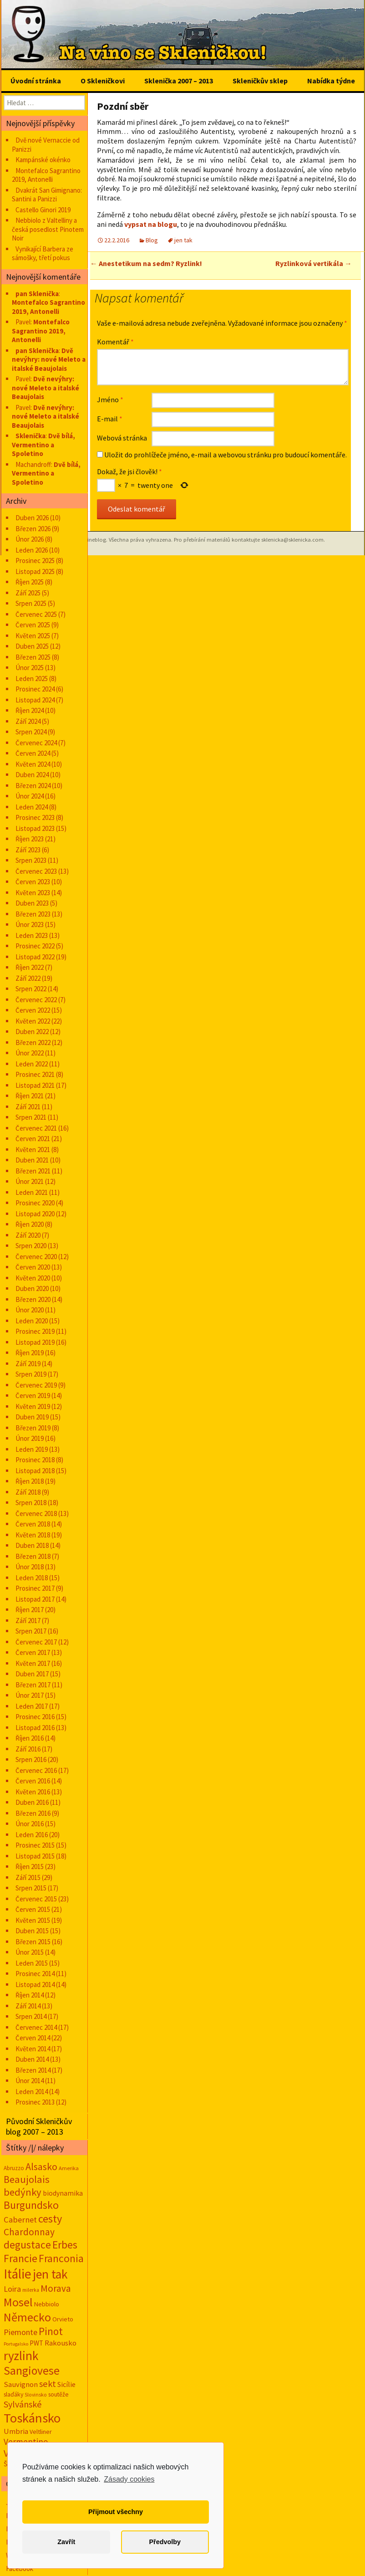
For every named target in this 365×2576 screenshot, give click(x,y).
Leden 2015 (31, 1963)
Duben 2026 (32, 517)
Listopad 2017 (35, 1599)
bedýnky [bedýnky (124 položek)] (22, 2192)
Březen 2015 (33, 1941)
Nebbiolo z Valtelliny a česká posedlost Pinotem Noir (48, 229)
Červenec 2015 (36, 1899)
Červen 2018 (32, 1524)
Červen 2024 (32, 753)
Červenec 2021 (36, 1128)
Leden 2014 (31, 2091)
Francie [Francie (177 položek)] (20, 2258)
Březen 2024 (33, 785)
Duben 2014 (32, 2059)
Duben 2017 (32, 1674)
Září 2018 (28, 1492)
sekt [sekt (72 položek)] (47, 2384)
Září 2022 (28, 978)
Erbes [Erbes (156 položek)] (64, 2244)
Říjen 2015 (29, 1866)
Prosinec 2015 (35, 1845)
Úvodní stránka (35, 80)
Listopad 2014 (35, 1984)
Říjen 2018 (29, 1481)
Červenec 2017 (36, 1642)
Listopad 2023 (35, 828)
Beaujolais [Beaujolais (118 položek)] (27, 2179)
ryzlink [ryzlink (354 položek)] (21, 2355)
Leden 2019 (31, 1449)
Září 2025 (28, 593)
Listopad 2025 (35, 571)
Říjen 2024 (29, 710)
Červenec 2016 (36, 1770)
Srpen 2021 (30, 1117)
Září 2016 (28, 1749)
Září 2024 (28, 721)
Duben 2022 (32, 1031)
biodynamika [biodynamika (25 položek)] (63, 2193)
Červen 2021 (32, 1138)
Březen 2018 (33, 1556)
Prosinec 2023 (35, 817)
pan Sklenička (37, 293)
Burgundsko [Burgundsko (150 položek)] (31, 2205)
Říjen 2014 (29, 1995)
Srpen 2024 (30, 731)
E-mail (109, 418)
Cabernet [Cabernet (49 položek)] (20, 2219)
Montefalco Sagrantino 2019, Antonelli (46, 175)
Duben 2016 (32, 1802)
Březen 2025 (33, 657)
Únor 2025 (29, 667)
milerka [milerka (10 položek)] (30, 2290)
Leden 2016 (31, 1834)
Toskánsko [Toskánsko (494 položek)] (32, 2418)
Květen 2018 (32, 1535)
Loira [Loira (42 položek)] (12, 2289)
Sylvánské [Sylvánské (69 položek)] (22, 2404)
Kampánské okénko (43, 159)
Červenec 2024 (36, 742)
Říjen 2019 (29, 1352)
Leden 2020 (31, 1320)
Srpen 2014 (30, 2016)
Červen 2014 (32, 2037)
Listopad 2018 (35, 1470)
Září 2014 (28, 2006)
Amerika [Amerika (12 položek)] (69, 2168)
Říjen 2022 (29, 967)
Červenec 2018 (36, 1513)
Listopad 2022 (35, 957)
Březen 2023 (33, 914)
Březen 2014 (33, 2070)
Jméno (110, 399)
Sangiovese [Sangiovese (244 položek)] (32, 2370)
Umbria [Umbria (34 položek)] (16, 2431)
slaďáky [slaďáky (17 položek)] (13, 2394)
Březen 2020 (33, 1299)
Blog (152, 240)
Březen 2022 (33, 1042)
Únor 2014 (29, 2080)
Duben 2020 (32, 1288)
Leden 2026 (31, 550)
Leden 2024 (31, 807)
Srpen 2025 (30, 603)
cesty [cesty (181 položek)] (50, 2219)
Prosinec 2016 (35, 1716)
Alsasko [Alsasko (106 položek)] (41, 2166)
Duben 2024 (32, 774)
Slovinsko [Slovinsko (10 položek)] (36, 2395)
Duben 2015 (32, 1930)
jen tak (183, 240)
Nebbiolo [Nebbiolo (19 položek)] (46, 2304)
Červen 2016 (32, 1781)
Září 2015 (28, 1877)
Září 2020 (28, 1235)
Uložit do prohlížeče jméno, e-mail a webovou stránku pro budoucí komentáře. (225, 454)
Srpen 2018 (30, 1502)
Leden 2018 (31, 1577)
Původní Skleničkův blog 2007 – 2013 (39, 2126)
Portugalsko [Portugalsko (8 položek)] (16, 2344)
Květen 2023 (32, 892)
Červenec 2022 (36, 999)
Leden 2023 (31, 935)
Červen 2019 (32, 1395)
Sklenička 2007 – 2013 (178, 80)
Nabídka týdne (331, 80)
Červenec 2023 (36, 871)
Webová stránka (122, 437)
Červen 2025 (32, 624)
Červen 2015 (32, 1909)
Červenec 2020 (36, 1256)
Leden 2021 (31, 1192)
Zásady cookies (129, 2479)
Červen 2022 (32, 1010)
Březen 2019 (33, 1428)
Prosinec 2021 (35, 1074)
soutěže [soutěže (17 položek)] (58, 2394)
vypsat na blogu (150, 224)
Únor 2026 (29, 539)
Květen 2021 (32, 1149)
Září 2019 (28, 1363)
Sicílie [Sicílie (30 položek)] (66, 2384)
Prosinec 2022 (35, 946)
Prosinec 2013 (35, 2102)
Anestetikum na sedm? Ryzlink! (146, 263)
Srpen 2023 (30, 860)
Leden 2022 (31, 1064)
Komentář (115, 341)
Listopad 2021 (35, 1085)
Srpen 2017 (30, 1631)
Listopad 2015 (35, 1856)
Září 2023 (28, 849)
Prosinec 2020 (35, 1202)
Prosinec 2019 (35, 1331)
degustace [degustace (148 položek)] (27, 2244)
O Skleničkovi (103, 80)
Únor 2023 (29, 924)
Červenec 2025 (36, 614)
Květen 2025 (32, 635)
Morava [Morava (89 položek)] (56, 2288)
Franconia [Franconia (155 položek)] (61, 2258)
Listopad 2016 (35, 1727)
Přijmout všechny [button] (115, 2511)
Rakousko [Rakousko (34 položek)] (60, 2343)
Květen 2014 (32, 2048)
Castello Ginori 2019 (43, 209)
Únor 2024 (29, 796)
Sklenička (30, 435)
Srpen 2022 (30, 988)
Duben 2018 (32, 1545)
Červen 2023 (32, 881)
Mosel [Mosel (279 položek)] (18, 2302)
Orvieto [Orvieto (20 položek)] (62, 2319)
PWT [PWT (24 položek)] (36, 2343)
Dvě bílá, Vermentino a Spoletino (43, 444)
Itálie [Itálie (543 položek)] (17, 2273)
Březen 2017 (33, 1684)
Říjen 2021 (29, 1095)
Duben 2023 (32, 903)
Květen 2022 (32, 1021)
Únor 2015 (29, 1952)
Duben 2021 (32, 1160)
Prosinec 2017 (35, 1588)
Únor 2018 (29, 1566)
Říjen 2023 (29, 839)
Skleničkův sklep (260, 80)
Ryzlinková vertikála (313, 263)
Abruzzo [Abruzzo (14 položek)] (14, 2168)
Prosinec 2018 (35, 1459)
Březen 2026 (33, 528)
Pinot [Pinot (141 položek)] (51, 2331)
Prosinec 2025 (35, 560)
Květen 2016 (32, 1791)
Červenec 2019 (36, 1385)
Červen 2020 (32, 1267)
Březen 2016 (33, 1813)
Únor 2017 (29, 1695)
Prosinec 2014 (35, 1973)
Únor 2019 (29, 1438)
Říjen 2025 (29, 582)
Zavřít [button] (66, 2541)
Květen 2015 (32, 1920)
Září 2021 (28, 1106)
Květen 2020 (32, 1278)
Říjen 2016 (29, 1738)
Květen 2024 (32, 764)
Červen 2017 (32, 1652)
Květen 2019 (32, 1406)
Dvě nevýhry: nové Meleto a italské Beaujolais (49, 359)
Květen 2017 (32, 1663)
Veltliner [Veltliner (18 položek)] (41, 2431)
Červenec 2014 (36, 2027)
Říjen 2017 (29, 1609)
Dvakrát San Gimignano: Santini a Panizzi (47, 195)
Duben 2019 (32, 1417)
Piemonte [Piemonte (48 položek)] (20, 2332)
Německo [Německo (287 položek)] (27, 2317)
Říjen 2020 (29, 1224)
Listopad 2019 (35, 1342)
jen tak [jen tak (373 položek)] (50, 2274)
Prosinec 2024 (35, 689)
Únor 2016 (29, 1823)
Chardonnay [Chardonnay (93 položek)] (29, 2232)
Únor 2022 (29, 1053)
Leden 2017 (31, 1706)
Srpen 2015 (30, 1888)
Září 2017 (28, 1620)
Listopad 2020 (35, 1213)
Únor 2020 (29, 1310)
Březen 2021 (33, 1171)
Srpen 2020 (30, 1245)
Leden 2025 (31, 678)
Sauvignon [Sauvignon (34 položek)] (21, 2384)
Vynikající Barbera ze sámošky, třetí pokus (42, 253)
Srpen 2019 (30, 1374)
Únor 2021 (29, 1181)
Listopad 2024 (35, 700)
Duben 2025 (32, 646)
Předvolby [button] (165, 2541)
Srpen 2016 (30, 1759)
